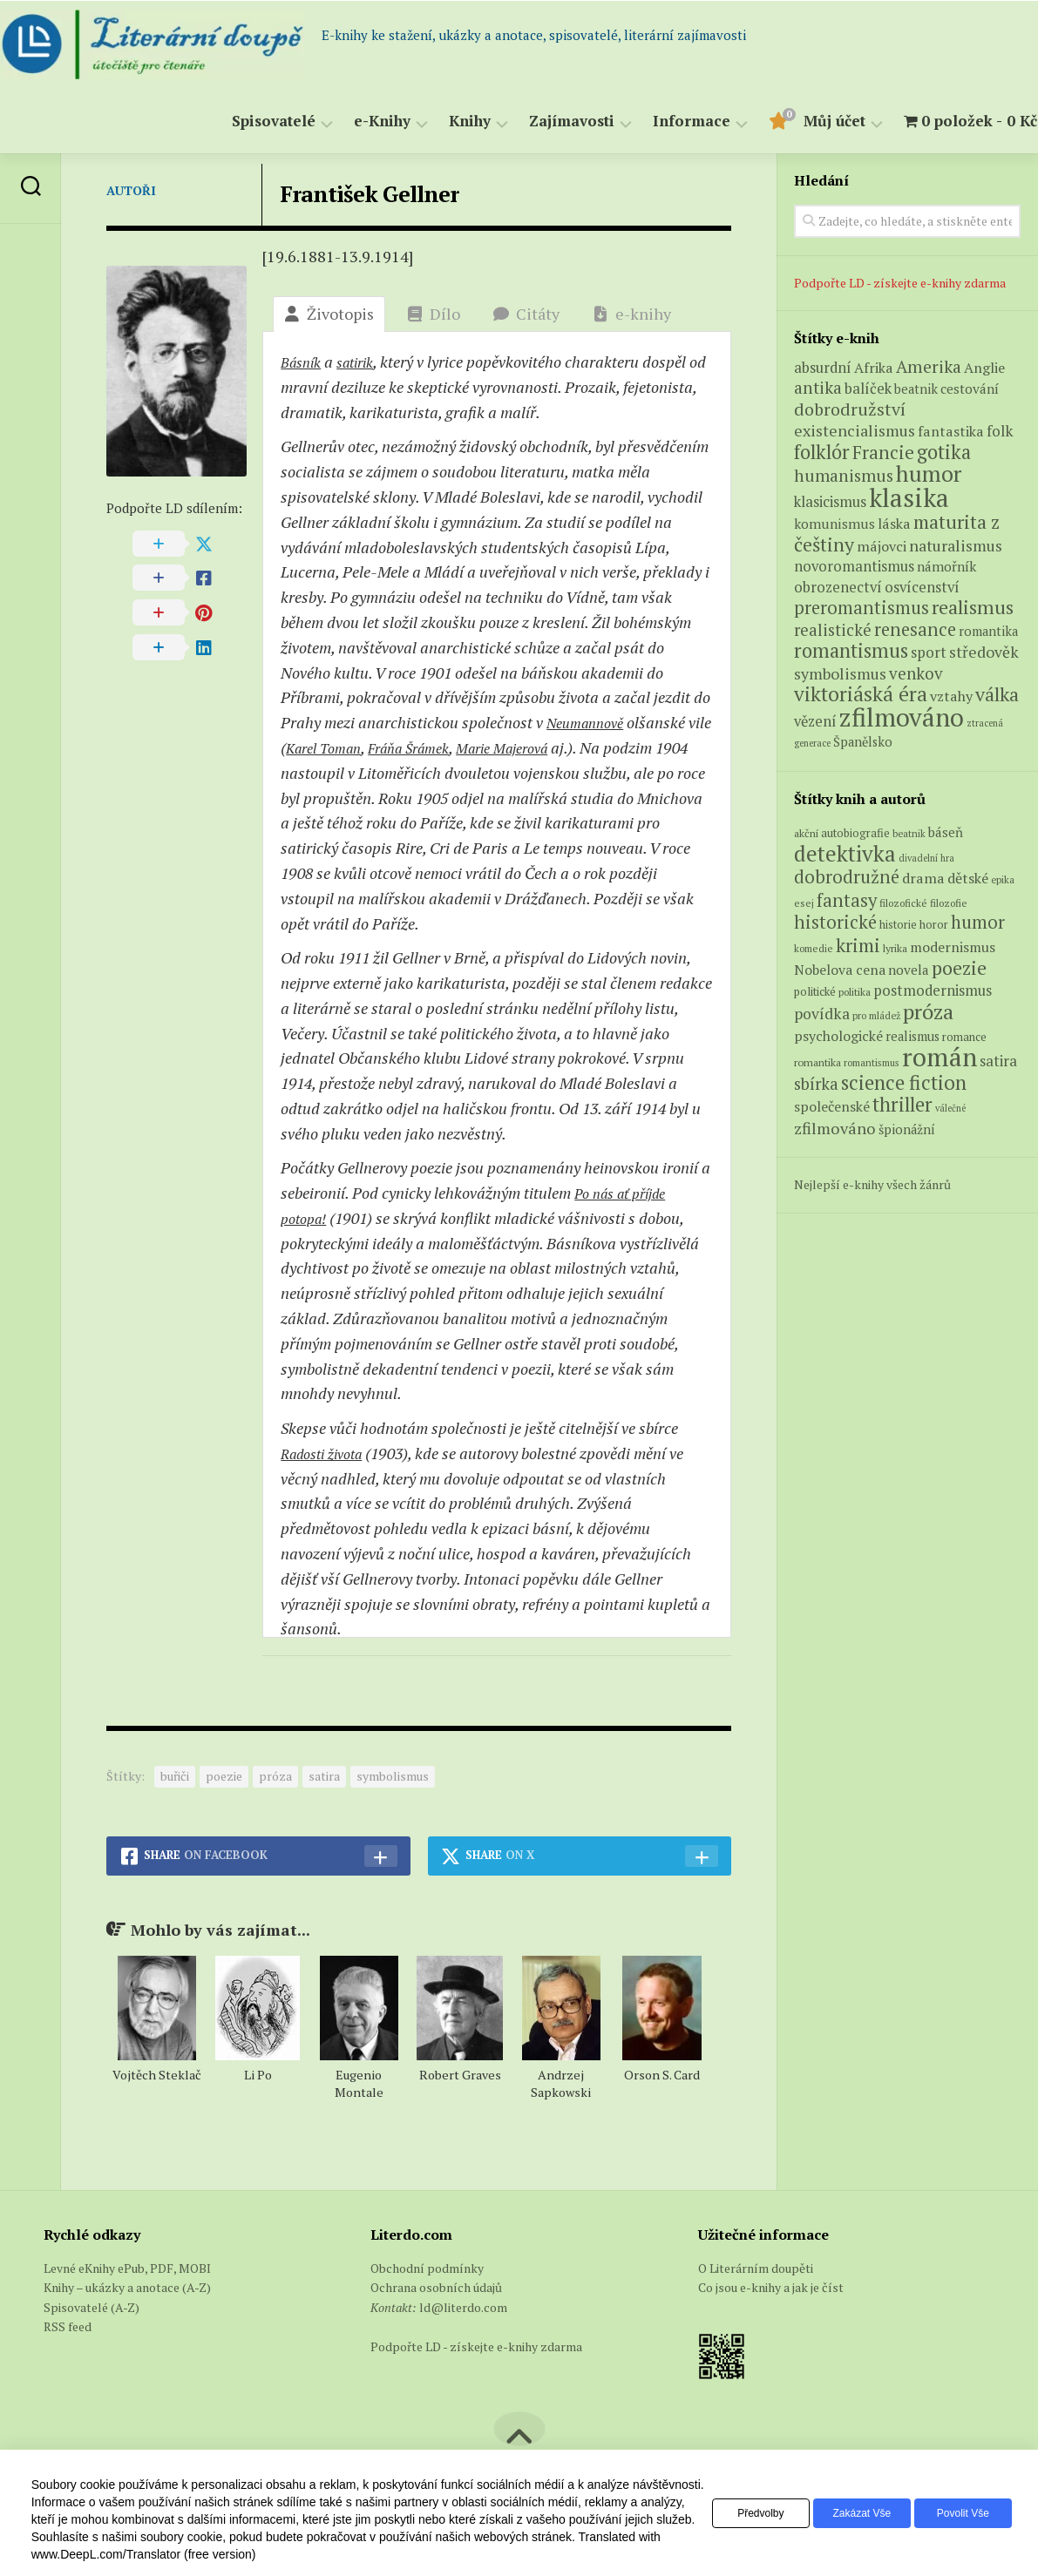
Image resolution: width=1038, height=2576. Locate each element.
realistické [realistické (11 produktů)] (833, 629)
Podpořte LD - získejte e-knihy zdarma (900, 282)
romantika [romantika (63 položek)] (817, 1062)
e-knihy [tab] (632, 313)
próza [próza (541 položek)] (928, 1011)
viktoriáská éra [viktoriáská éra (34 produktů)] (860, 693)
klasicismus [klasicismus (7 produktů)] (830, 501)
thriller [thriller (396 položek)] (902, 1104)
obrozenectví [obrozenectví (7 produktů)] (838, 587)
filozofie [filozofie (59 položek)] (948, 902)
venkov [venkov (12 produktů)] (916, 673)
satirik (364, 361)
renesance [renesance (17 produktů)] (915, 629)
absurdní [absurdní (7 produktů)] (822, 367)
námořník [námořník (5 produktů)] (946, 566)
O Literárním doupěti (755, 2268)
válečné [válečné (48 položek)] (950, 1108)
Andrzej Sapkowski (561, 2083)
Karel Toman (354, 747)
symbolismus (392, 1776)
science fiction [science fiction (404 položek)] (904, 1082)
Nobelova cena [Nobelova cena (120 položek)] (839, 969)
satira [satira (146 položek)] (998, 1061)
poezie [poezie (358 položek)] (959, 967)
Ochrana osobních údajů (436, 2287)
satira (324, 1776)
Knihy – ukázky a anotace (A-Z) (127, 2287)
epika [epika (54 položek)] (1002, 879)
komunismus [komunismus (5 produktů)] (834, 523)
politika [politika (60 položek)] (854, 991)
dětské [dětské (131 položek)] (967, 878)
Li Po (258, 2074)
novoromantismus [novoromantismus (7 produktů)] (854, 566)
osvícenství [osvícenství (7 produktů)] (922, 587)
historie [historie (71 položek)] (898, 924)
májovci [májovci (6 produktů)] (881, 546)
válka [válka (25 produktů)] (997, 694)
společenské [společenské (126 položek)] (832, 1106)
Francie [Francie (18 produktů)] (883, 452)
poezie (224, 1776)
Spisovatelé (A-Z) (91, 2307)
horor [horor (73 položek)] (933, 924)
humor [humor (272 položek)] (978, 922)
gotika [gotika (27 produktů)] (944, 451)
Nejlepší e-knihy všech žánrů (872, 1184)
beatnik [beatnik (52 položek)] (909, 834)
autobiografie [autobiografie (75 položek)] (855, 833)
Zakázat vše (847, 2513)
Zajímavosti (537, 121)
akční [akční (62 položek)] (806, 833)
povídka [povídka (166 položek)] (822, 1014)
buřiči (174, 1776)
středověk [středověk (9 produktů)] (984, 652)
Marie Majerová (558, 747)
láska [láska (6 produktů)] (894, 523)
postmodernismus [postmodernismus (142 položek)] (932, 990)
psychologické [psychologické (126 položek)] (838, 1035)
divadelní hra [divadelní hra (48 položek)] (926, 858)
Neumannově (590, 722)
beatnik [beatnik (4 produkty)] (916, 389)
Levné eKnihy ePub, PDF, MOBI (127, 2268)
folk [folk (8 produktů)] (1000, 431)
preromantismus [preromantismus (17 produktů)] (861, 607)
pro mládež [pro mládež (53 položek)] (876, 1015)
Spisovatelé (240, 121)
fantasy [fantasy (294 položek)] (847, 900)
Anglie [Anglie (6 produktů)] (984, 367)
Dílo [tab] (433, 313)
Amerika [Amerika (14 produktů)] (928, 366)
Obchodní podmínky (427, 2268)
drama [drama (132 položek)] (923, 878)
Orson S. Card (662, 2074)
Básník (304, 361)
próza (275, 1776)
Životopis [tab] (329, 313)
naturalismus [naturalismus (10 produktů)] (955, 545)
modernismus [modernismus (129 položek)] (952, 947)
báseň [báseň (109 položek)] (945, 832)
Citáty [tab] (526, 313)
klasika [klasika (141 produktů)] (909, 497)
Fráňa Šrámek (451, 747)
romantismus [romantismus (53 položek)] (871, 1062)
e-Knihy (348, 121)
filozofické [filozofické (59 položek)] (903, 902)
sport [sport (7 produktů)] (928, 652)
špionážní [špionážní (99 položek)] (907, 1129)
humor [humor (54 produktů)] (928, 473)
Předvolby (737, 2513)
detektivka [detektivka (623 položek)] (845, 853)
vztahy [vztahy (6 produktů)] (951, 696)
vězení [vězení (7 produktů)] (815, 721)
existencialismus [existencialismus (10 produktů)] (854, 430)
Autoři (131, 190)
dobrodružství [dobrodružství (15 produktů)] (850, 409)
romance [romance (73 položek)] (964, 1037)
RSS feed (68, 2326)
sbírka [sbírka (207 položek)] (816, 1083)
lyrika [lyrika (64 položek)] (895, 948)
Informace (657, 121)
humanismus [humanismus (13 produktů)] (843, 475)
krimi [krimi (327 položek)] (858, 945)
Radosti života (328, 1453)
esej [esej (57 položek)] (804, 902)
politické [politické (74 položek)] (815, 991)
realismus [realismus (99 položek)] (912, 1036)
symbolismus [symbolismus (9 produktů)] (840, 674)
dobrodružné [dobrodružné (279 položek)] (846, 877)
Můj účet (800, 121)
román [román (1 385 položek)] (939, 1056)
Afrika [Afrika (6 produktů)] (873, 367)
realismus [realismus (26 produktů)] (973, 606)
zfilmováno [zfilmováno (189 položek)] (835, 1128)
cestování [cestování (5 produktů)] (969, 388)
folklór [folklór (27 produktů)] (822, 451)
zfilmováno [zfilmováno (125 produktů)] (901, 717)
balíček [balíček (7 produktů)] (868, 388)
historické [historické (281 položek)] (835, 922)
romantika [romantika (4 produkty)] (988, 631)
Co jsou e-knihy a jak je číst (771, 2287)
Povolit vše (958, 2513)
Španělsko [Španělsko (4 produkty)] (862, 742)
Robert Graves (460, 2074)
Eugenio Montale (359, 2083)
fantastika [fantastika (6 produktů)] (951, 431)
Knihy (436, 121)
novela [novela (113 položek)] (908, 969)
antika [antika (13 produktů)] (818, 387)
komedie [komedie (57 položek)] (813, 948)
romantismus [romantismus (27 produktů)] (851, 650)
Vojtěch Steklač (156, 2074)
